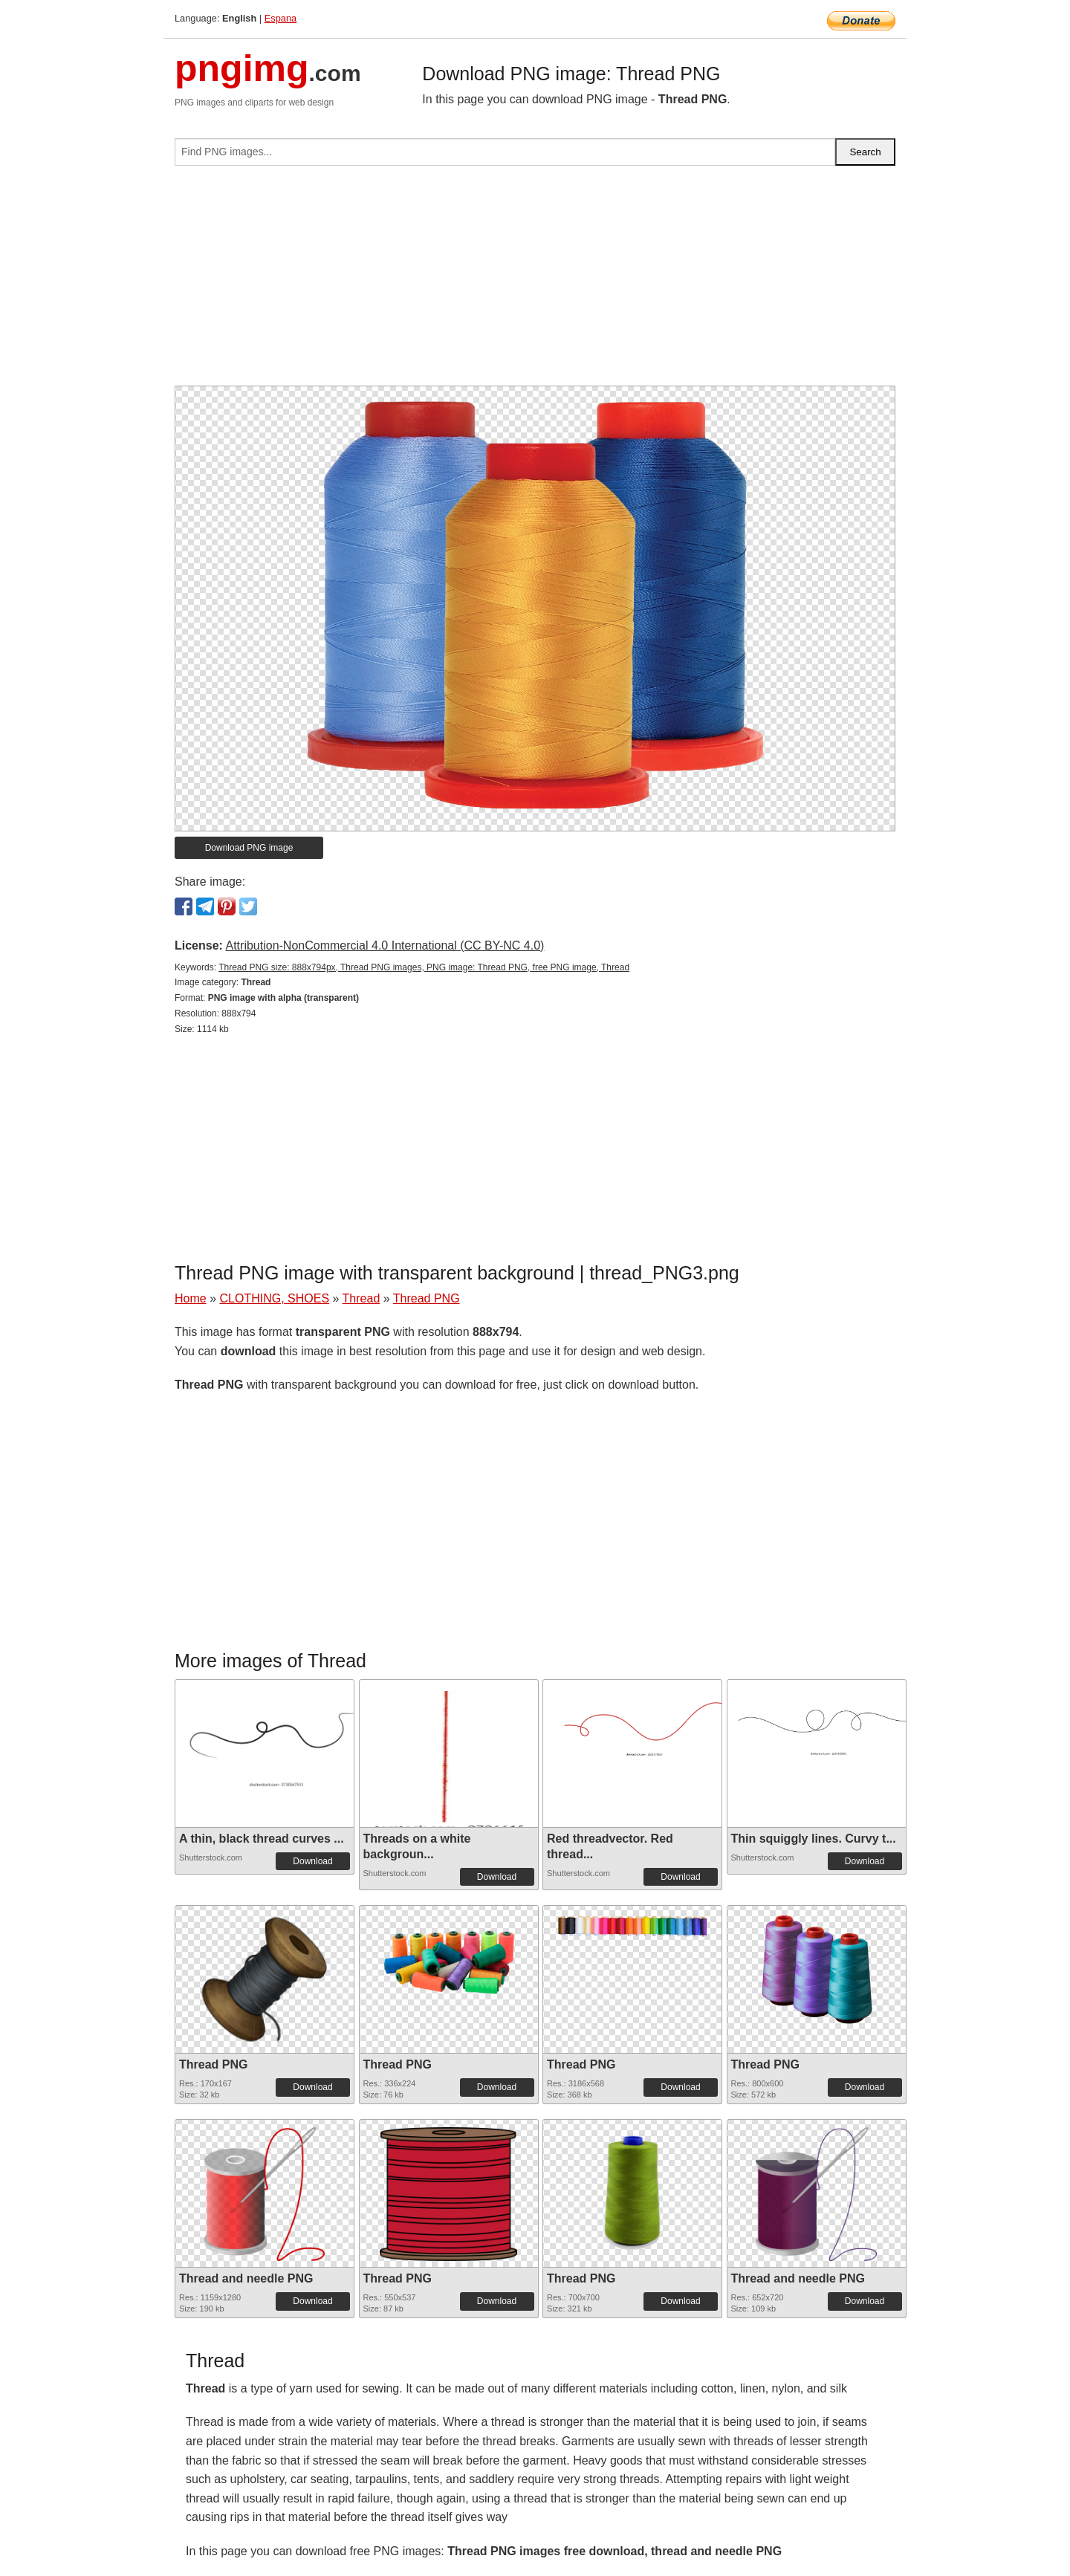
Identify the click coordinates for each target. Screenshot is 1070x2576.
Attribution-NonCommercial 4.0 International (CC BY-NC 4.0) (384, 945)
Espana (280, 18)
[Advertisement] (535, 282)
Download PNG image (249, 848)
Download (312, 1861)
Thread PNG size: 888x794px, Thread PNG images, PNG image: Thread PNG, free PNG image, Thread (423, 967)
